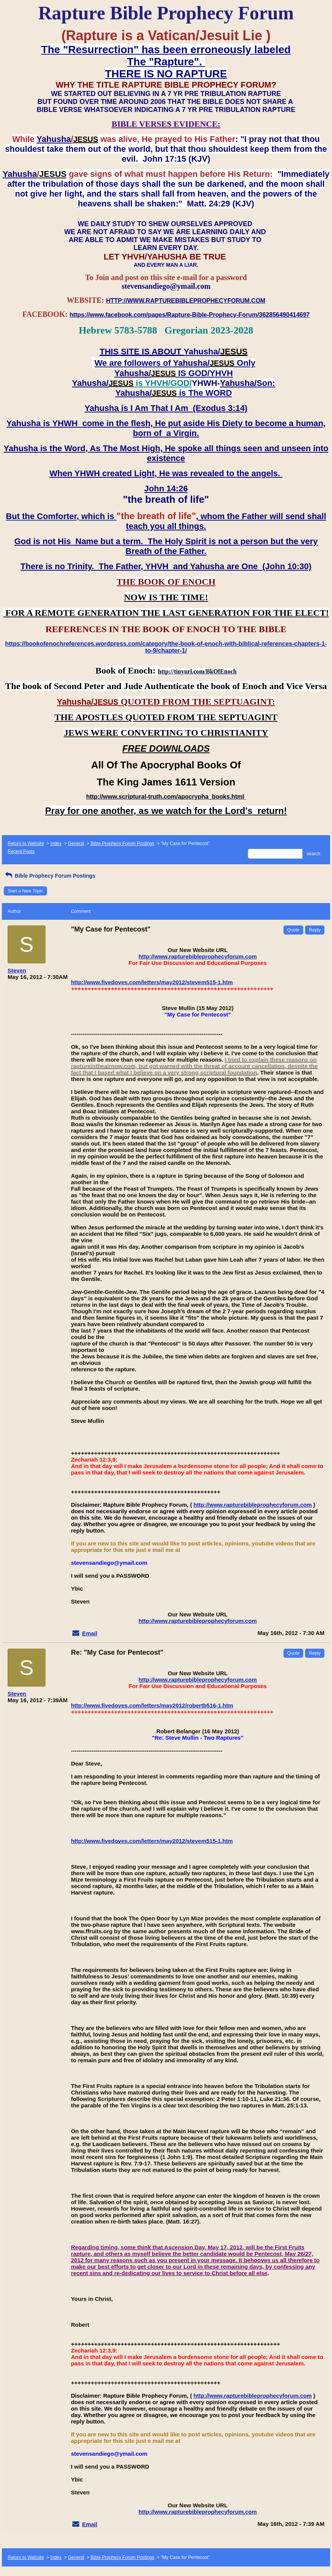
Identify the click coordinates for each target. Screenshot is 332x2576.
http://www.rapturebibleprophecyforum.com (198, 956)
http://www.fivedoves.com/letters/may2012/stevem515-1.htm (152, 982)
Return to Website (26, 843)
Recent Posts (21, 851)
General (76, 843)
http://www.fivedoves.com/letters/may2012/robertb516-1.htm (152, 1705)
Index (55, 843)
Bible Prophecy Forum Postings (122, 843)
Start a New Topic (25, 891)
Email (89, 1633)
